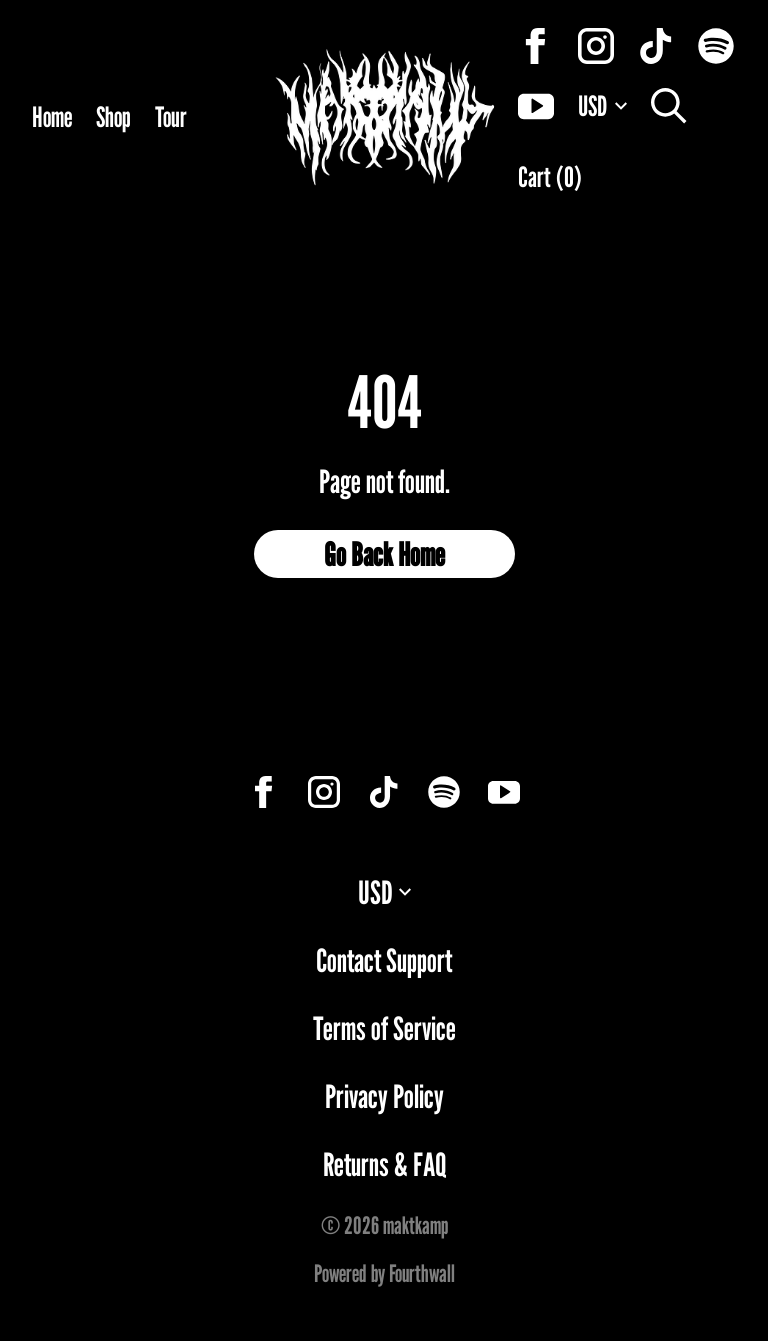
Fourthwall (422, 1273)
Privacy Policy (384, 1096)
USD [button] (384, 892)
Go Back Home (384, 554)
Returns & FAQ (384, 1164)
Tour (171, 117)
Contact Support (384, 960)
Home (52, 117)
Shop (113, 117)
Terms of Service (384, 1028)
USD (602, 106)
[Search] (669, 106)
